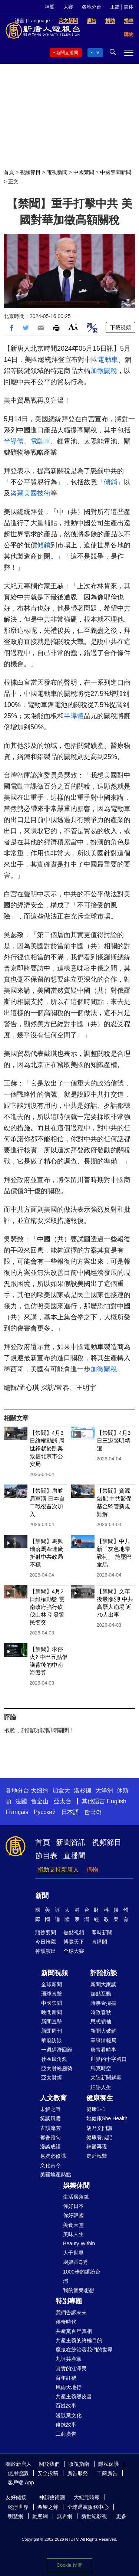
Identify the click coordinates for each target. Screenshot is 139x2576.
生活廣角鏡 (76, 2197)
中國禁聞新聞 (115, 172)
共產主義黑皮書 (74, 2396)
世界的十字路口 (108, 2059)
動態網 (40, 2516)
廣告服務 (77, 2473)
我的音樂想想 (78, 2290)
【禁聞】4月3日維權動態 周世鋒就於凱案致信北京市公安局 (47, 1448)
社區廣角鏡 (54, 2059)
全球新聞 (51, 1984)
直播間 (74, 1856)
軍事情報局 (103, 2040)
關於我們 (49, 2464)
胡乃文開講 (99, 2128)
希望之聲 (47, 2507)
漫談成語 (50, 2147)
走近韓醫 (96, 2156)
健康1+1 (96, 2109)
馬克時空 (100, 2068)
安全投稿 (47, 2473)
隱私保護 (108, 2464)
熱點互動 (100, 1994)
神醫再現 (96, 2147)
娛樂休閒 (76, 2185)
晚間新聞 (51, 2012)
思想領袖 (100, 2022)
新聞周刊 (51, 2031)
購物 (92, 1869)
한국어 (93, 1812)
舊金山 (40, 1801)
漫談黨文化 (69, 2415)
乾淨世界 (18, 2507)
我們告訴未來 (71, 2312)
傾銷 (110, 482)
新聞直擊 (51, 2022)
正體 (115, 7)
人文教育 (53, 2098)
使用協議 (18, 2473)
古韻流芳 (50, 2128)
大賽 (68, 7)
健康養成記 (99, 2137)
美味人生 (73, 2234)
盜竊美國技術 (30, 493)
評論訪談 (103, 1973)
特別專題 (69, 2301)
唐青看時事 (103, 2050)
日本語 (70, 1812)
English (116, 1801)
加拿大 (61, 1790)
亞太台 (63, 1801)
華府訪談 (51, 2040)
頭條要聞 (45, 1932)
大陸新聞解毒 (106, 2078)
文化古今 (50, 2165)
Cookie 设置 (69, 2565)
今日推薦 (45, 1942)
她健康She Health (107, 2118)
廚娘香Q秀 (75, 2262)
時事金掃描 (103, 2003)
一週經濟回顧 (56, 2050)
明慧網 (15, 2516)
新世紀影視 (94, 2516)
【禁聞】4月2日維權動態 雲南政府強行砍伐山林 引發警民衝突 (47, 1607)
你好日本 (73, 2206)
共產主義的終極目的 (79, 2340)
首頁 (9, 172)
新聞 (42, 1895)
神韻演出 (45, 1951)
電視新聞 (57, 172)
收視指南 (79, 2464)
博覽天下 (73, 1942)
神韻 (49, 7)
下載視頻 (120, 327)
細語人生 (100, 2087)
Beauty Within (79, 2243)
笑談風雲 (50, 2118)
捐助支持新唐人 (58, 1869)
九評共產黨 (69, 2359)
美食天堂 (73, 2225)
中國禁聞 (83, 172)
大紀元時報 (87, 2497)
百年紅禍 (66, 2378)
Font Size (73, 327)
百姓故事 (66, 2406)
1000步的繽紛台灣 (81, 2276)
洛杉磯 (83, 1790)
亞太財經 (51, 2078)
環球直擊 (51, 1994)
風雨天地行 (69, 2387)
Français (17, 1812)
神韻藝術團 (52, 2497)
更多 (121, 2516)
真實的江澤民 (71, 2369)
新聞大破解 (103, 2031)
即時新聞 (102, 1932)
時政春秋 (100, 2012)
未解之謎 (50, 2109)
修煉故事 (66, 2425)
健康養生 (99, 2098)
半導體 (14, 441)
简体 (128, 7)
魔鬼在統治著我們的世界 (84, 2350)
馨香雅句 (50, 2137)
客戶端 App (21, 2482)
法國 (21, 1801)
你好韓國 (73, 2215)
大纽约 (40, 1790)
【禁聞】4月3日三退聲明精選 (114, 1440)
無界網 (64, 2516)
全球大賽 (73, 1951)
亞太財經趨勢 (56, 2068)
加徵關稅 (103, 370)
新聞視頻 (54, 1973)
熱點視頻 (73, 1932)
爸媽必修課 (53, 2156)
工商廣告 (66, 2434)
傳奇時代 (66, 2322)
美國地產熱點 (55, 2174)
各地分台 (91, 7)
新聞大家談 (103, 1984)
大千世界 (73, 2253)
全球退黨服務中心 (88, 2507)
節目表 (46, 1856)
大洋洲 (104, 1790)
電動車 (108, 359)
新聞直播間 (67, 52)
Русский (45, 1812)
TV (96, 52)
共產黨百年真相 (74, 2331)
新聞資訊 (71, 1842)
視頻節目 (30, 172)
